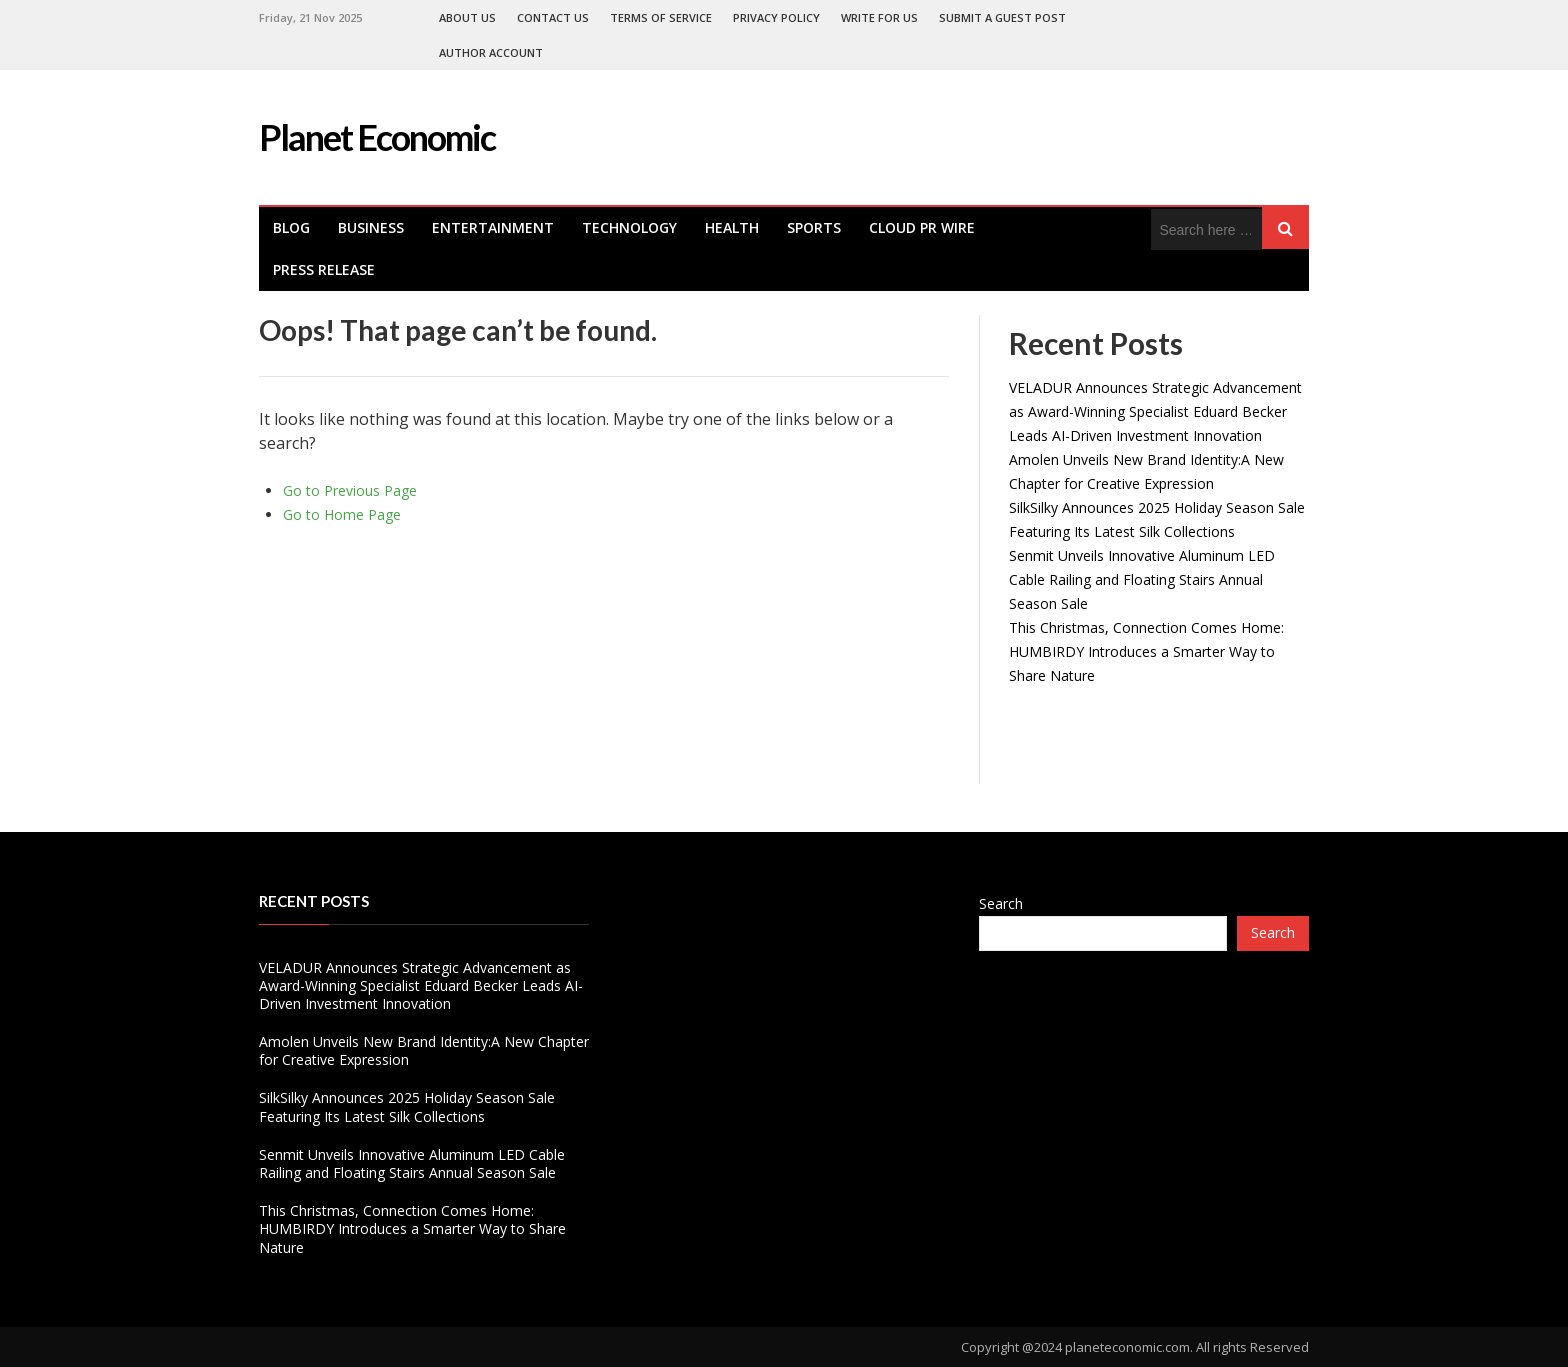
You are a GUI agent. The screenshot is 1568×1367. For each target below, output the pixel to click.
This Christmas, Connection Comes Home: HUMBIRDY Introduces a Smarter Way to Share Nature (1146, 651)
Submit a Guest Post (1002, 17)
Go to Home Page (342, 514)
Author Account (491, 52)
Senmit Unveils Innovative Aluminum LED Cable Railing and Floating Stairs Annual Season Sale (1142, 579)
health (732, 227)
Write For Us (879, 17)
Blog (291, 227)
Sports (814, 227)
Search (1001, 903)
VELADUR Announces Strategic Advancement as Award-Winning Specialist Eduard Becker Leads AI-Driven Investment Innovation (1155, 411)
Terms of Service (661, 17)
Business (371, 227)
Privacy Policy (776, 17)
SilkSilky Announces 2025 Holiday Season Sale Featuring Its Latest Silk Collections (407, 1106)
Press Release (324, 269)
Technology (629, 227)
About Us (467, 17)
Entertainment (493, 227)
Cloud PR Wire (922, 227)
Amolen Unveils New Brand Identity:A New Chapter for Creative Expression (424, 1050)
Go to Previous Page (350, 490)
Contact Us (553, 17)
